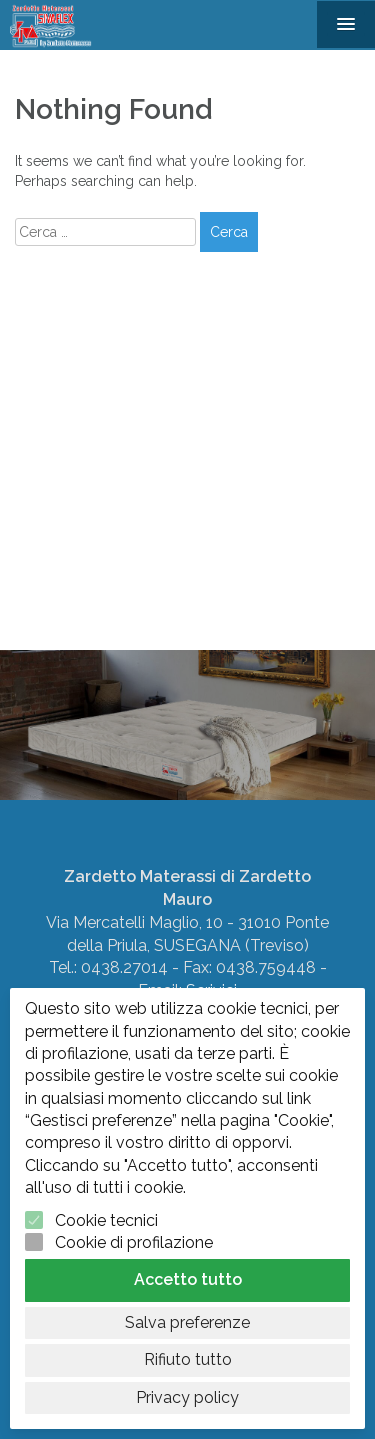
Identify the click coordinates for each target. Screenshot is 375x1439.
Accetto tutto (188, 1279)
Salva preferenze (187, 1322)
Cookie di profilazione (134, 1242)
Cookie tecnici (106, 1220)
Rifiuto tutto (188, 1359)
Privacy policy (187, 1397)
